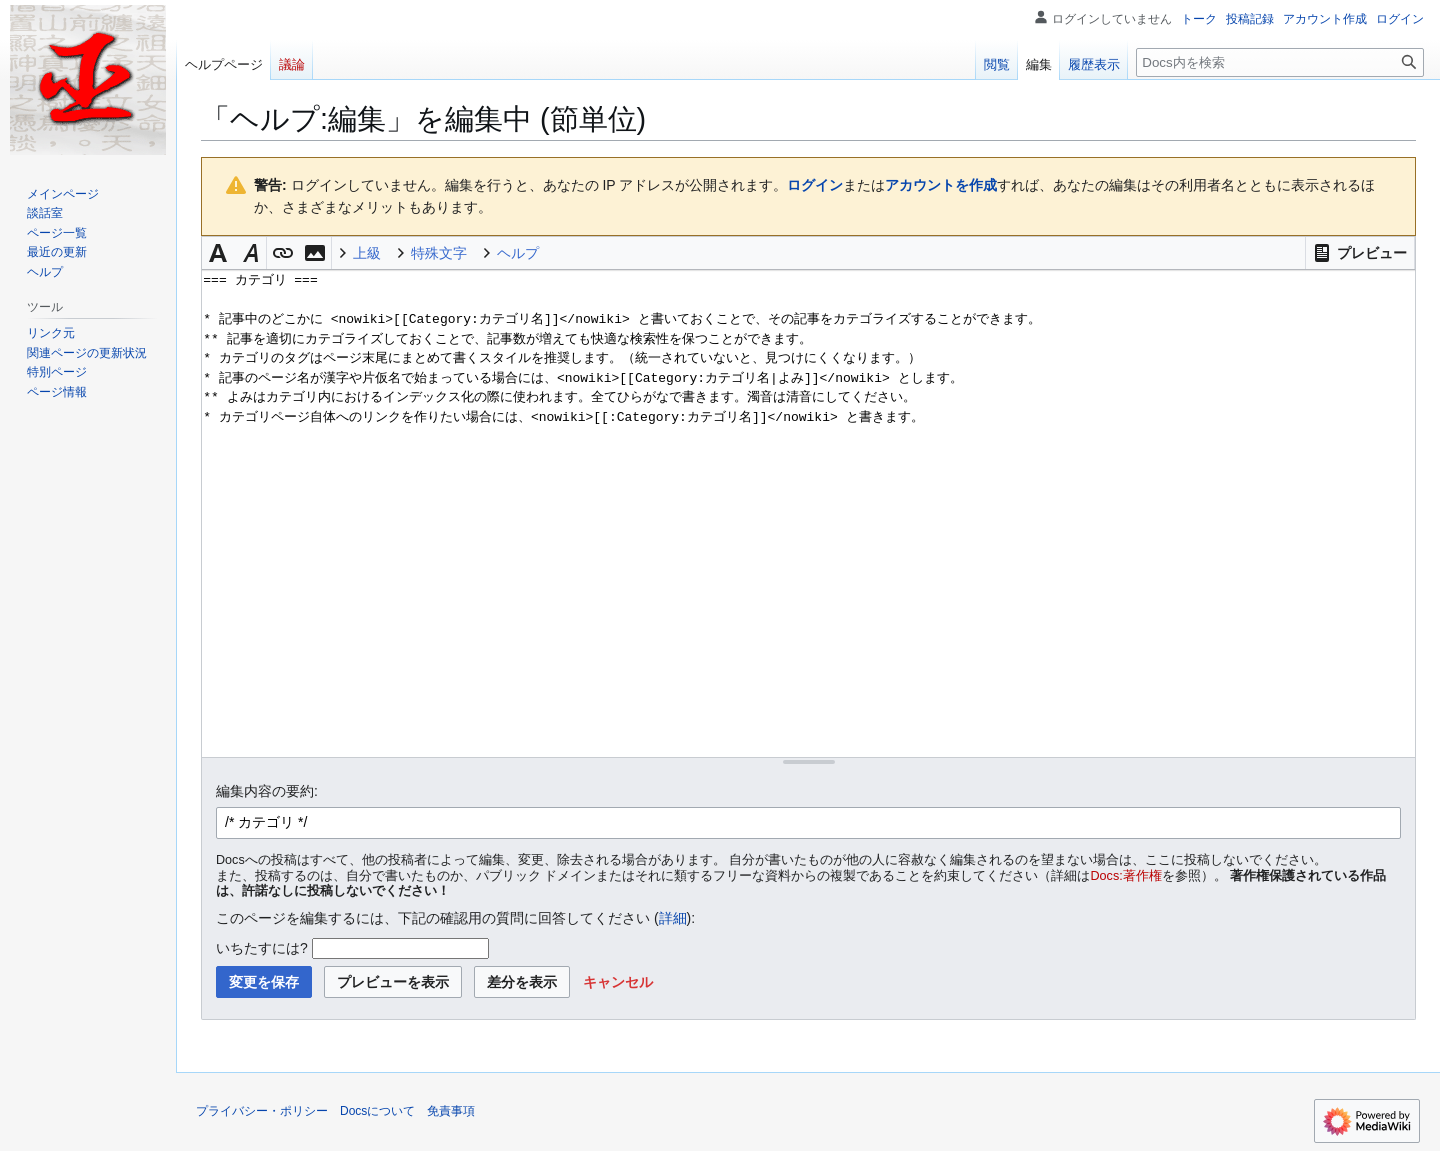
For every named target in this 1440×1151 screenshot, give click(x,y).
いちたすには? (262, 948)
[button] (1360, 253)
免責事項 (451, 1111)
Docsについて (377, 1111)
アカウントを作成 (941, 185)
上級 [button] (367, 253)
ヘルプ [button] (518, 253)
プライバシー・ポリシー (262, 1111)
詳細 (673, 918)
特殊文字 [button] (439, 253)
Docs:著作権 (1126, 876)
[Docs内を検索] (1280, 62)
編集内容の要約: (267, 791)
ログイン (815, 185)
